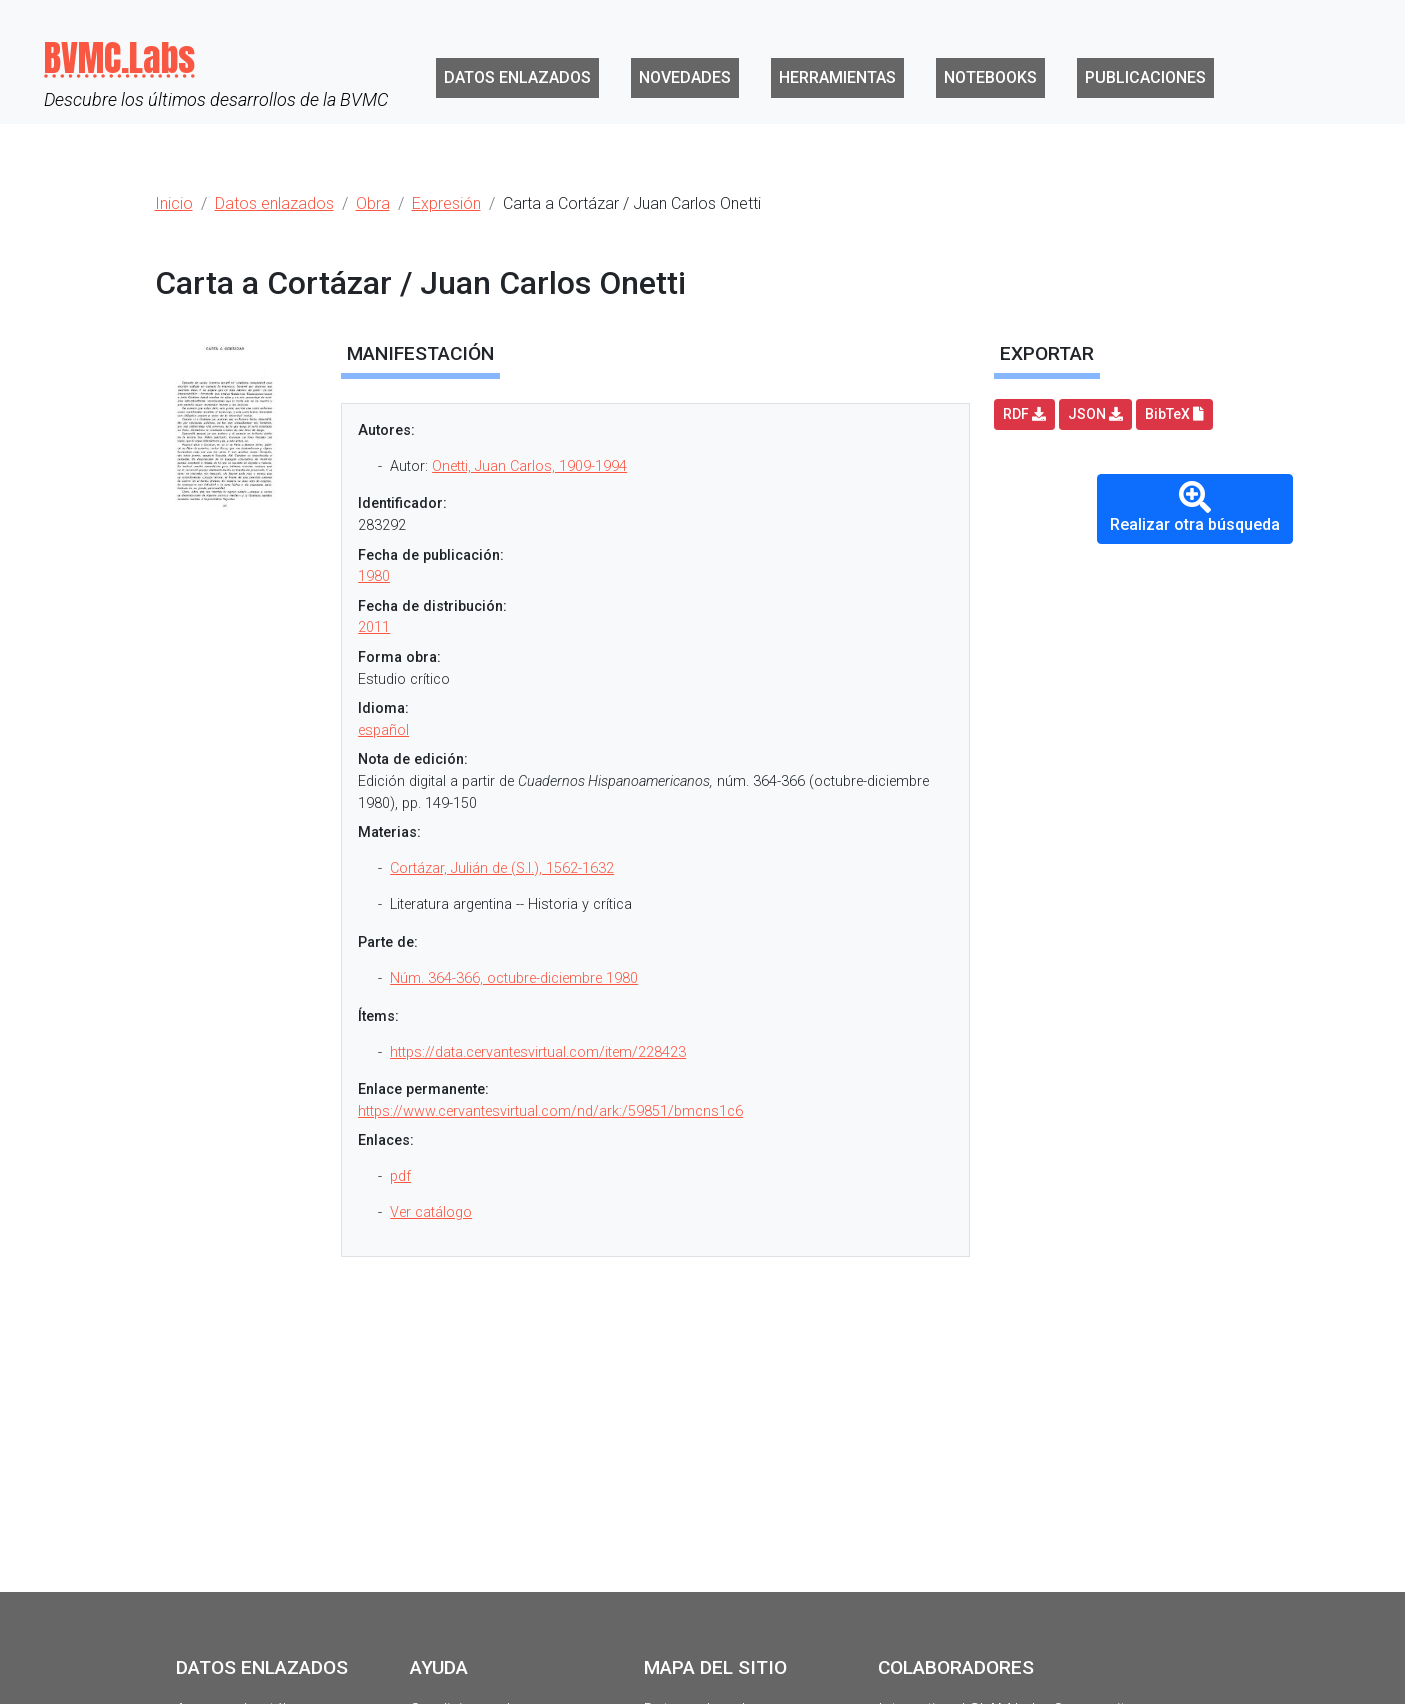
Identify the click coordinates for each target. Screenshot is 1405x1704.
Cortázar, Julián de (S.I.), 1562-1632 (502, 868)
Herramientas (837, 77)
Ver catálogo (431, 1212)
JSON (1095, 414)
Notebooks (990, 77)
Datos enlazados (517, 77)
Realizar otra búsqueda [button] (1195, 507)
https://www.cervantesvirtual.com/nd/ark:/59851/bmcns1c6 (550, 1111)
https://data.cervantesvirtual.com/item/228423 (538, 1052)
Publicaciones (1145, 77)
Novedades (685, 77)
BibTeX (1174, 414)
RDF (1024, 414)
